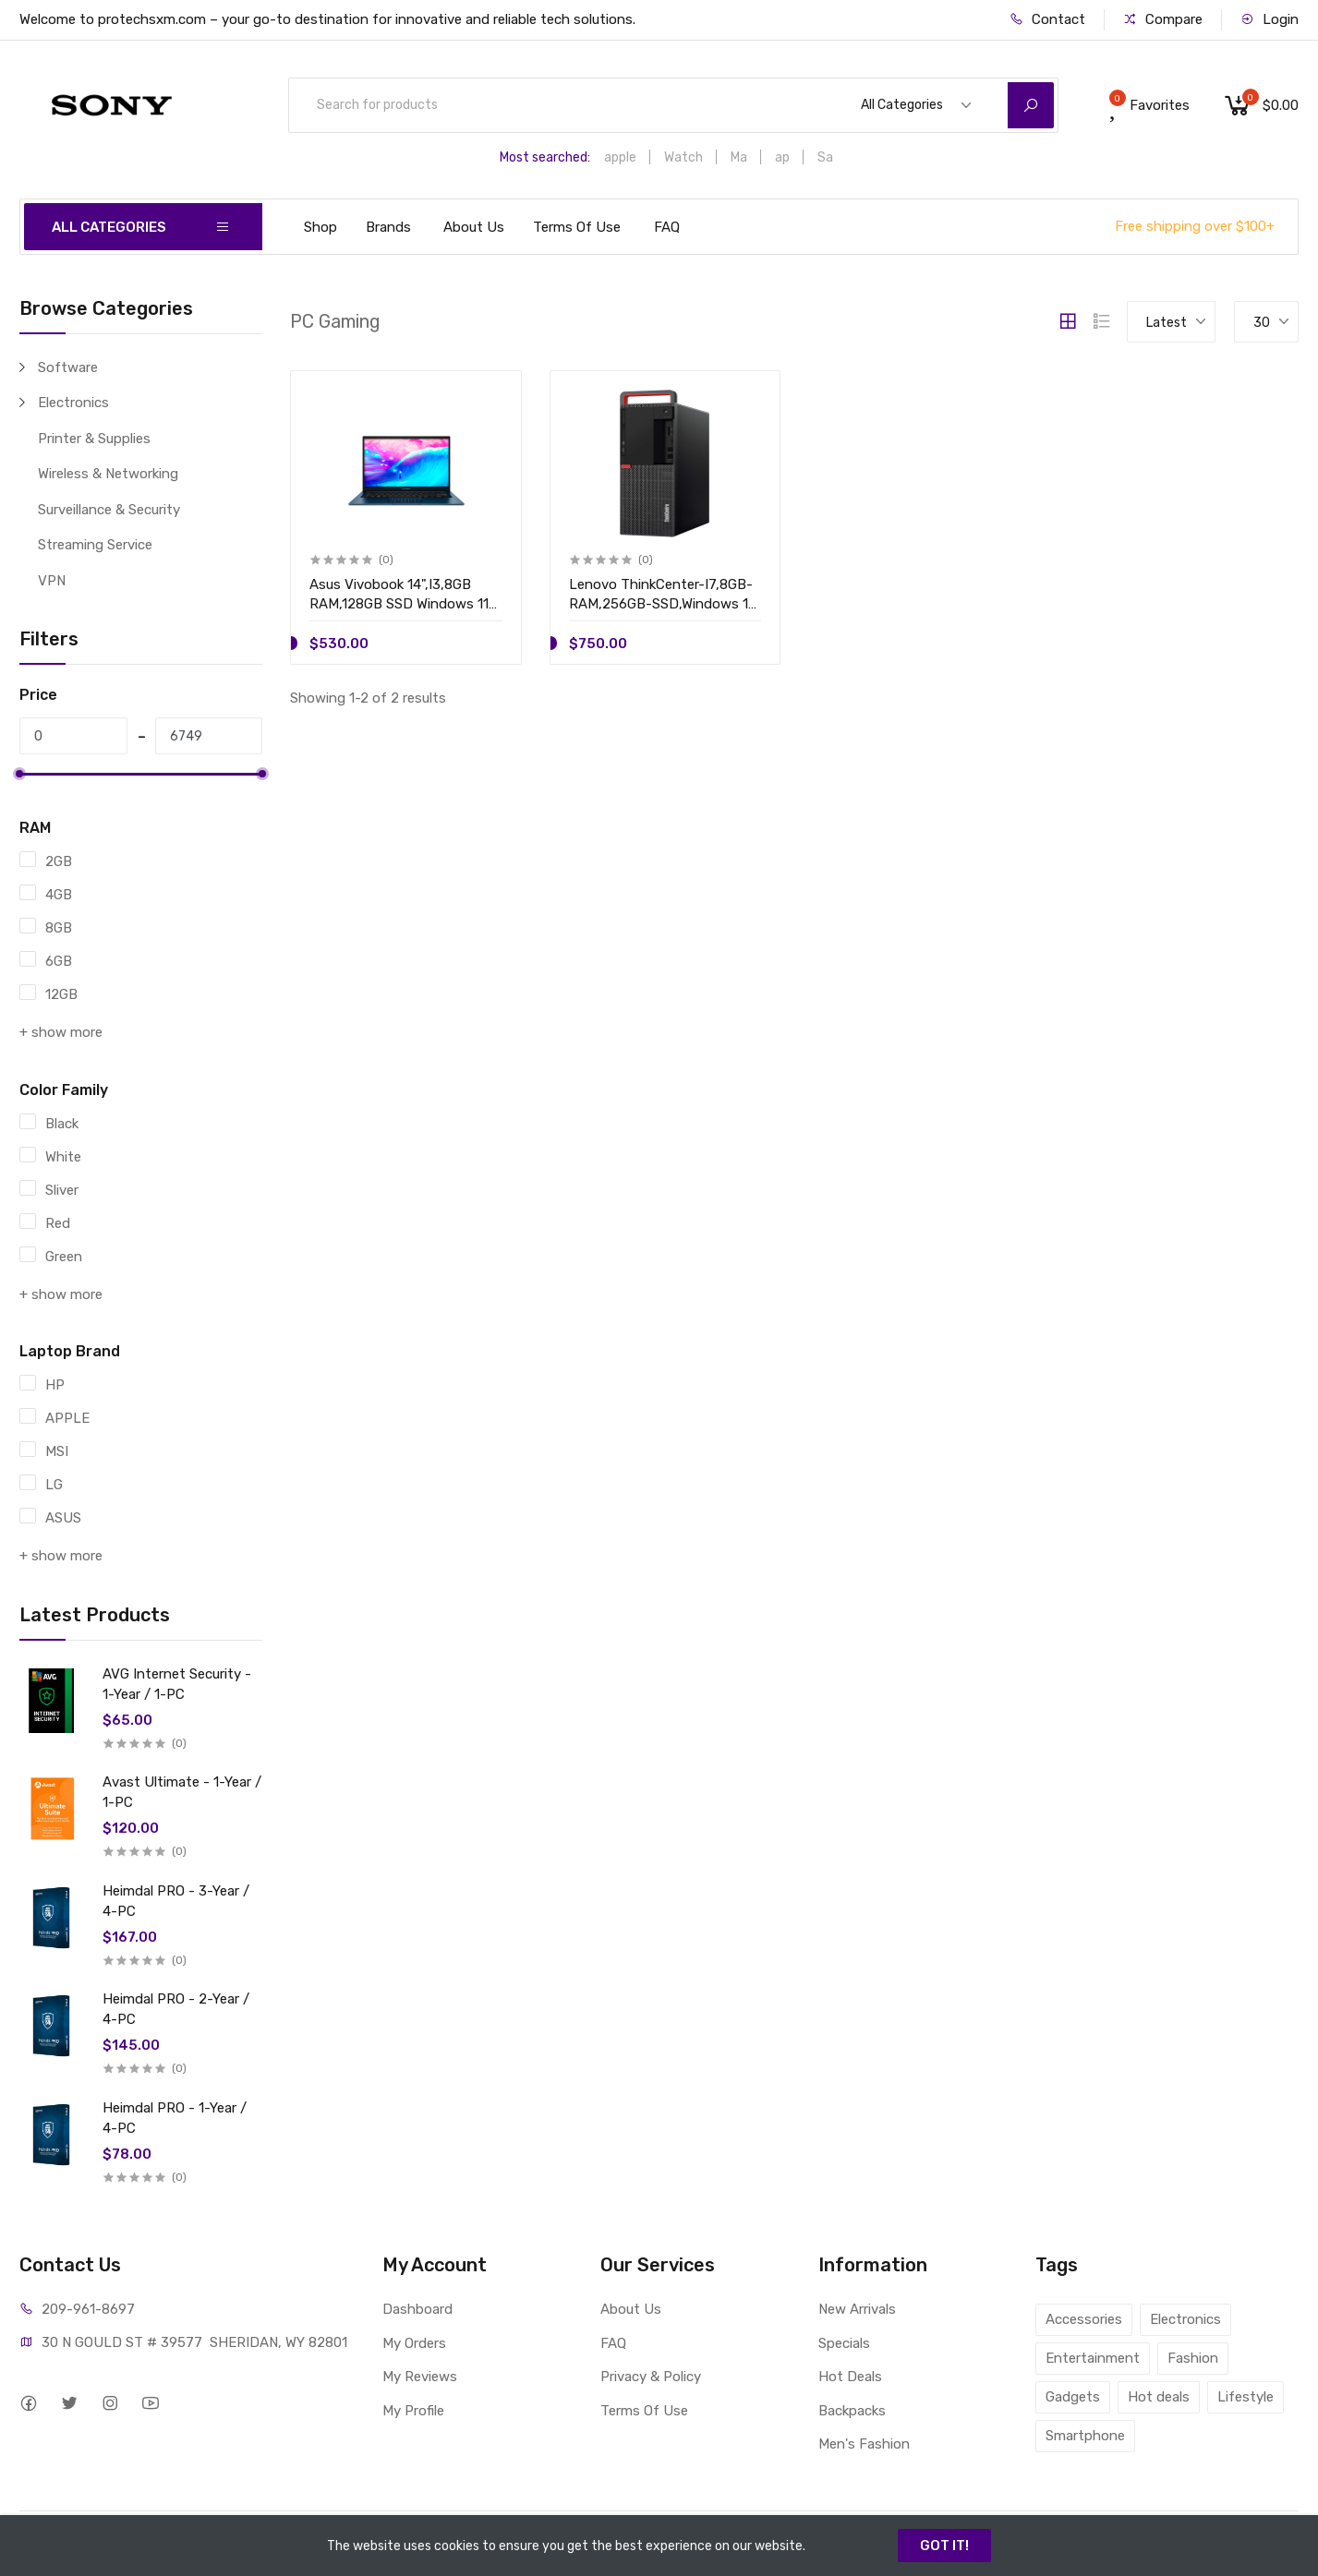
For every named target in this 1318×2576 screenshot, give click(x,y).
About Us (473, 227)
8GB (58, 928)
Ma (739, 157)
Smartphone (1085, 2435)
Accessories (1084, 2319)
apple (620, 157)
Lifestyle (1245, 2397)
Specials (844, 2343)
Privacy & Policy (650, 2376)
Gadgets (1073, 2397)
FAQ (667, 227)
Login (1269, 19)
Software (68, 367)
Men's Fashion (864, 2444)
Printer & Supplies (94, 438)
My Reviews (419, 2376)
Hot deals (1159, 2397)
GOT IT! (944, 2545)
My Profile (413, 2410)
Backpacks (852, 2410)
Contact (1047, 19)
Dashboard (417, 2309)
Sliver (62, 1190)
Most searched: (545, 157)
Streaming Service (95, 544)
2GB (58, 861)
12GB (61, 994)
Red (57, 1223)
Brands (388, 227)
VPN (52, 580)
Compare (1163, 19)
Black (62, 1123)
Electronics (73, 402)
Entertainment (1093, 2358)
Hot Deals (850, 2376)
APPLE (67, 1418)
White (63, 1157)
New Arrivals (857, 2309)
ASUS (63, 1518)
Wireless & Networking (108, 473)
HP (55, 1385)
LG (54, 1484)
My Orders (414, 2343)
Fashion (1192, 2358)
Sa (825, 157)
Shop (320, 227)
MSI (56, 1451)
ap (782, 157)
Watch (683, 157)
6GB (58, 961)
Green (63, 1256)
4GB (58, 894)
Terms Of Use (577, 227)
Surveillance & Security (109, 509)
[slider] (19, 773)
